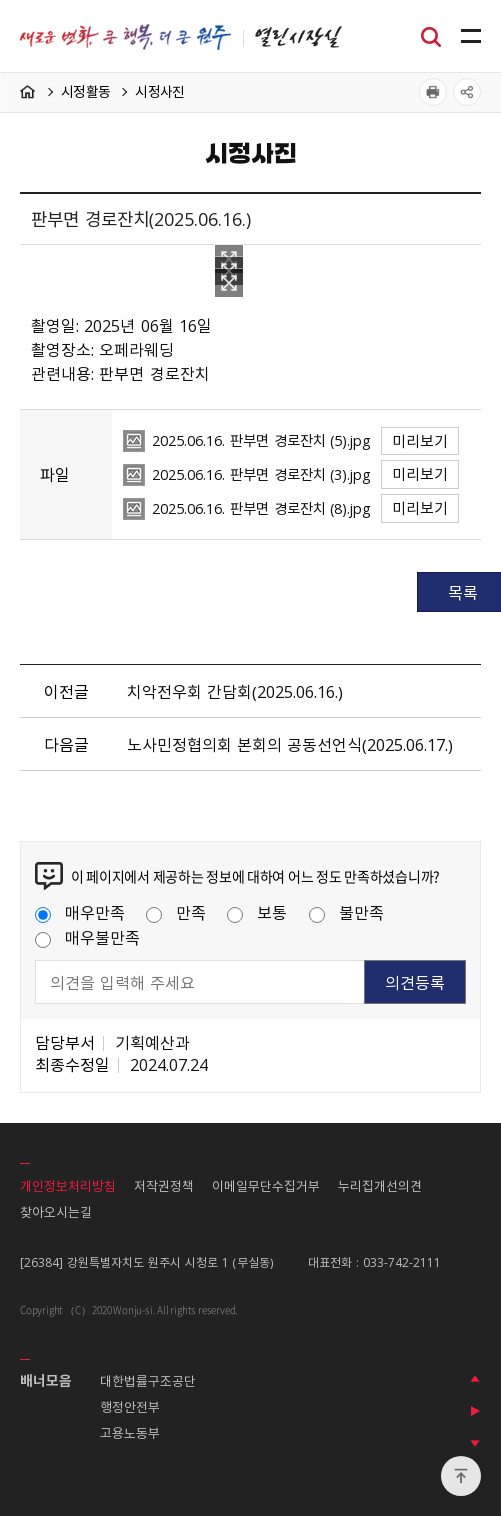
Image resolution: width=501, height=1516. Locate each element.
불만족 (346, 912)
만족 (176, 912)
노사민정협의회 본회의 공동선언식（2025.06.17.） (290, 744)
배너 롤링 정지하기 (475, 1411)
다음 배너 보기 (475, 1443)
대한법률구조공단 (148, 1380)
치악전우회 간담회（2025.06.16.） (235, 691)
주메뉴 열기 (471, 37)
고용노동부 (130, 1432)
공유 (467, 92)
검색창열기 (431, 35)
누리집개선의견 (380, 1185)
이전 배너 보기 (475, 1379)
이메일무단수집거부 (266, 1185)
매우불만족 (87, 937)
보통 (257, 912)
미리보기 (420, 441)
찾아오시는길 (56, 1211)
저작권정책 (164, 1185)
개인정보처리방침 (68, 1185)
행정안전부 (130, 1406)
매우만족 (80, 912)
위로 (461, 1476)
